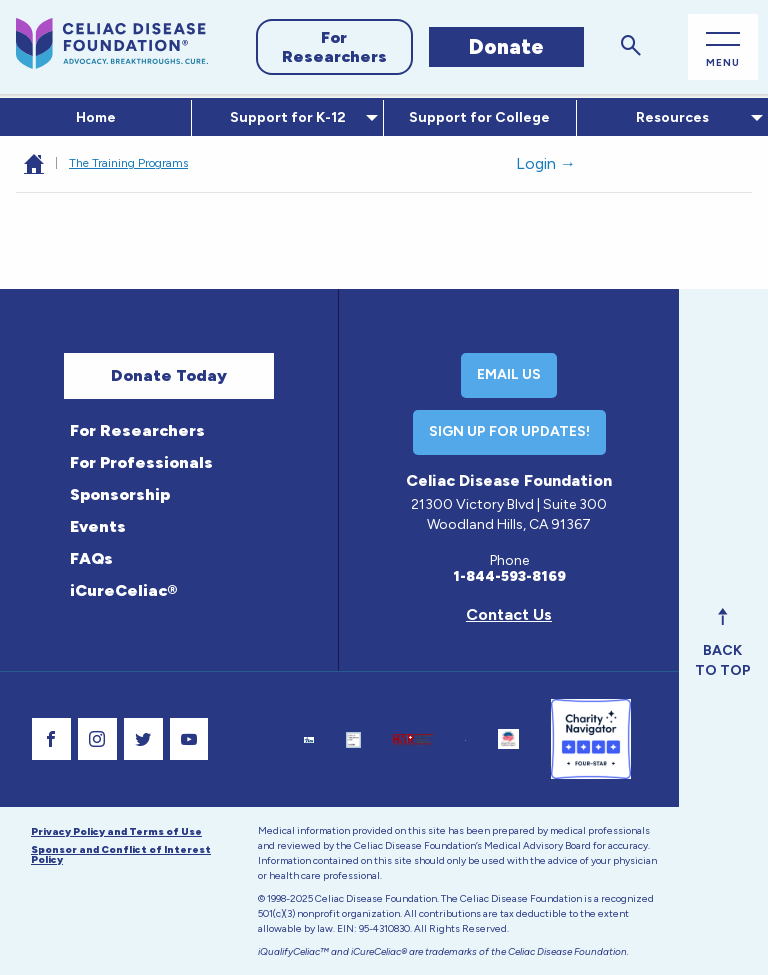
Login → (546, 163)
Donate (506, 46)
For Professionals (141, 462)
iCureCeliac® (123, 590)
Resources (668, 117)
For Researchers (334, 47)
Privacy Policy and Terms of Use (116, 831)
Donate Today (169, 375)
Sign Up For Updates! (509, 431)
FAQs (91, 558)
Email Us (509, 374)
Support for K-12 (284, 117)
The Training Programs (128, 163)
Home (96, 117)
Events (98, 526)
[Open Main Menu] (723, 47)
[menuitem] (96, 118)
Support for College (479, 117)
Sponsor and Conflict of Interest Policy (121, 854)
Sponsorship (120, 494)
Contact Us (509, 614)
